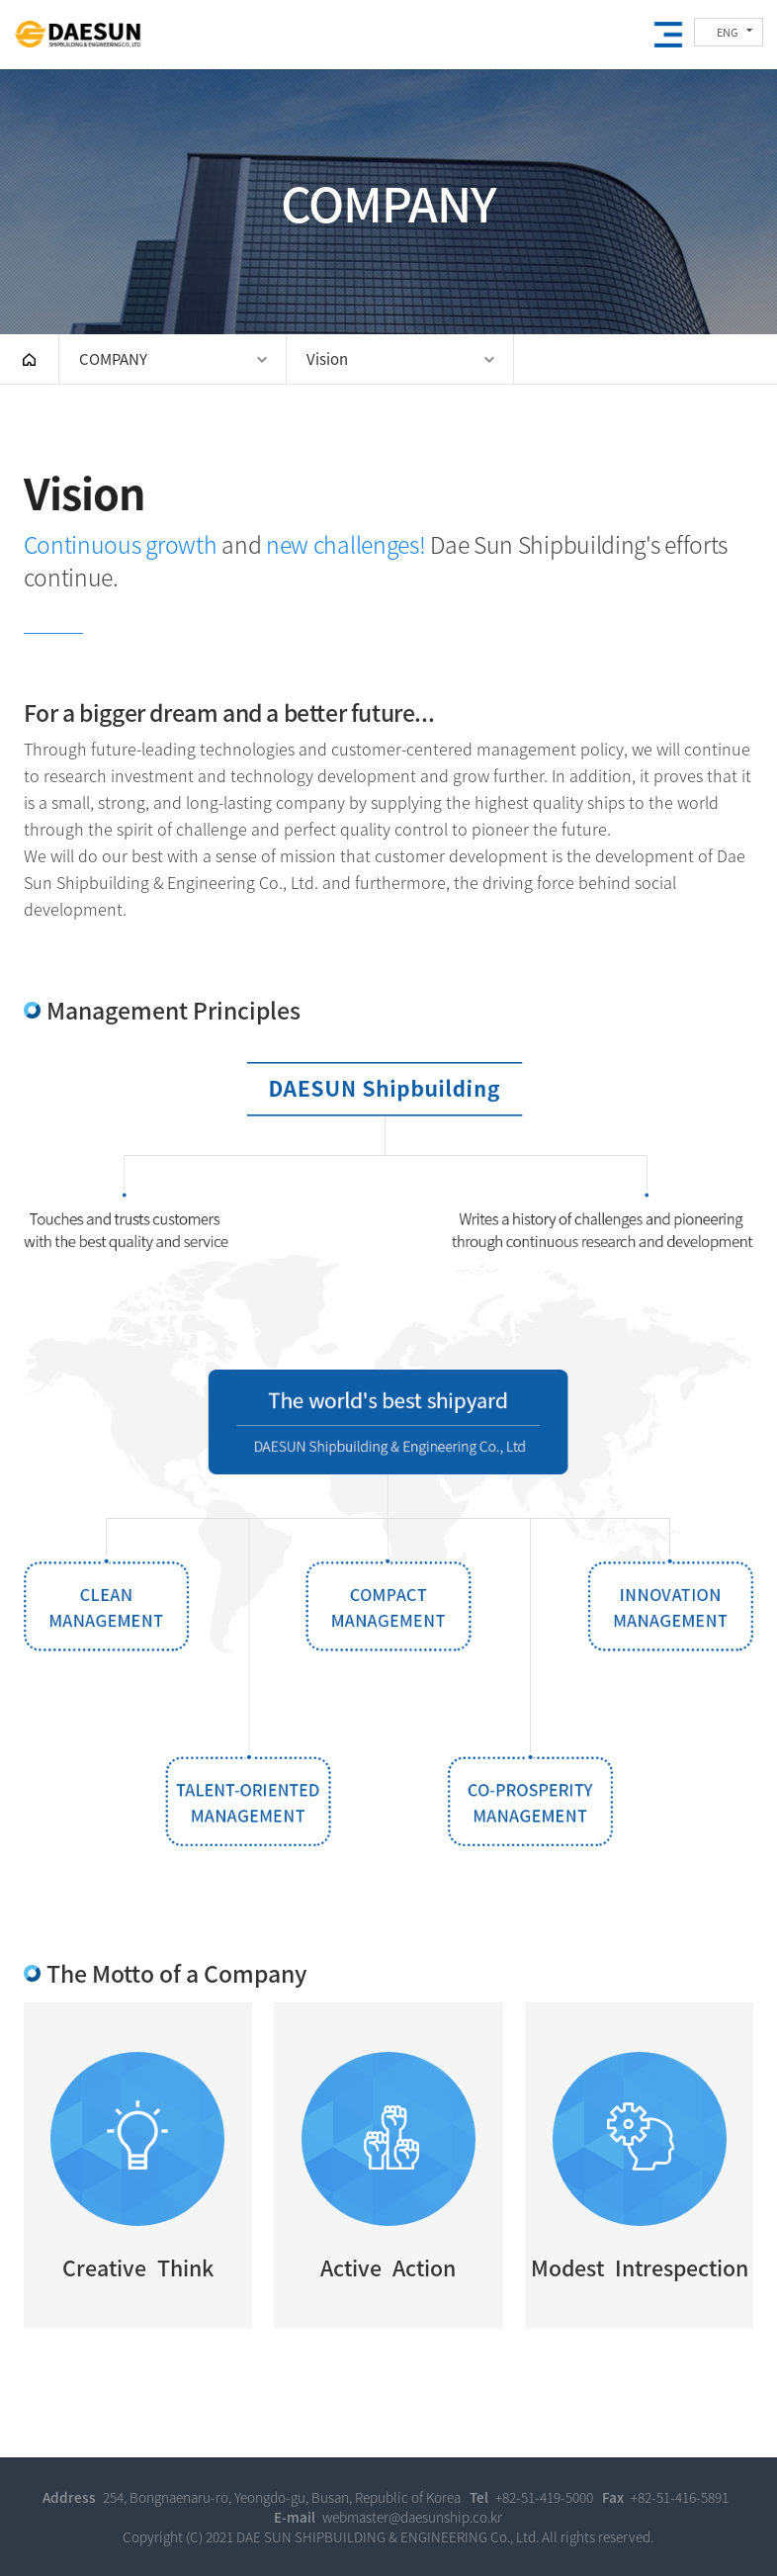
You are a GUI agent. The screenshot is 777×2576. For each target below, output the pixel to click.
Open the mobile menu (668, 34)
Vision (327, 359)
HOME (29, 359)
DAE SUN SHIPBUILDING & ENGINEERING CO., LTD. (78, 35)
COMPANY (113, 359)
